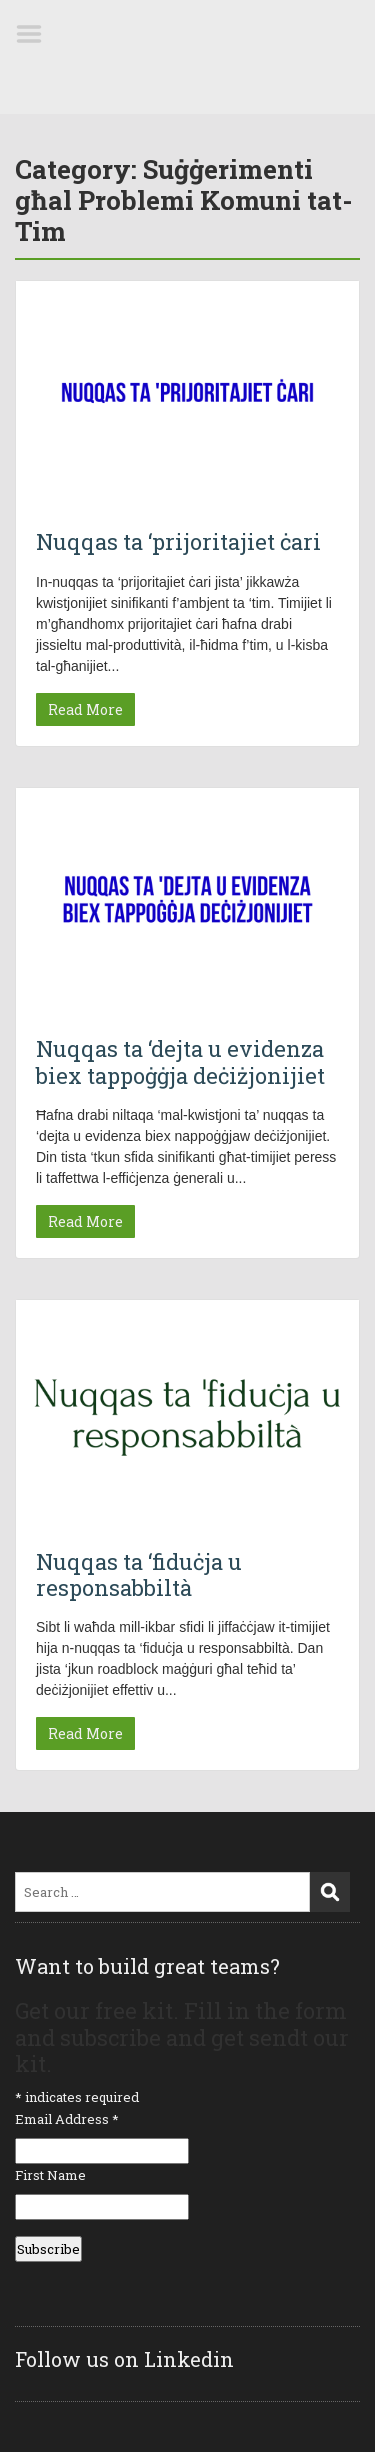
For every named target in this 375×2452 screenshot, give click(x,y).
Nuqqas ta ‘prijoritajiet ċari (178, 541)
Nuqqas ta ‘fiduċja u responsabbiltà (139, 1574)
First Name (50, 2175)
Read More (85, 709)
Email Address (67, 2119)
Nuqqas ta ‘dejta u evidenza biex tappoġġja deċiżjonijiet (180, 1061)
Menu (36, 34)
